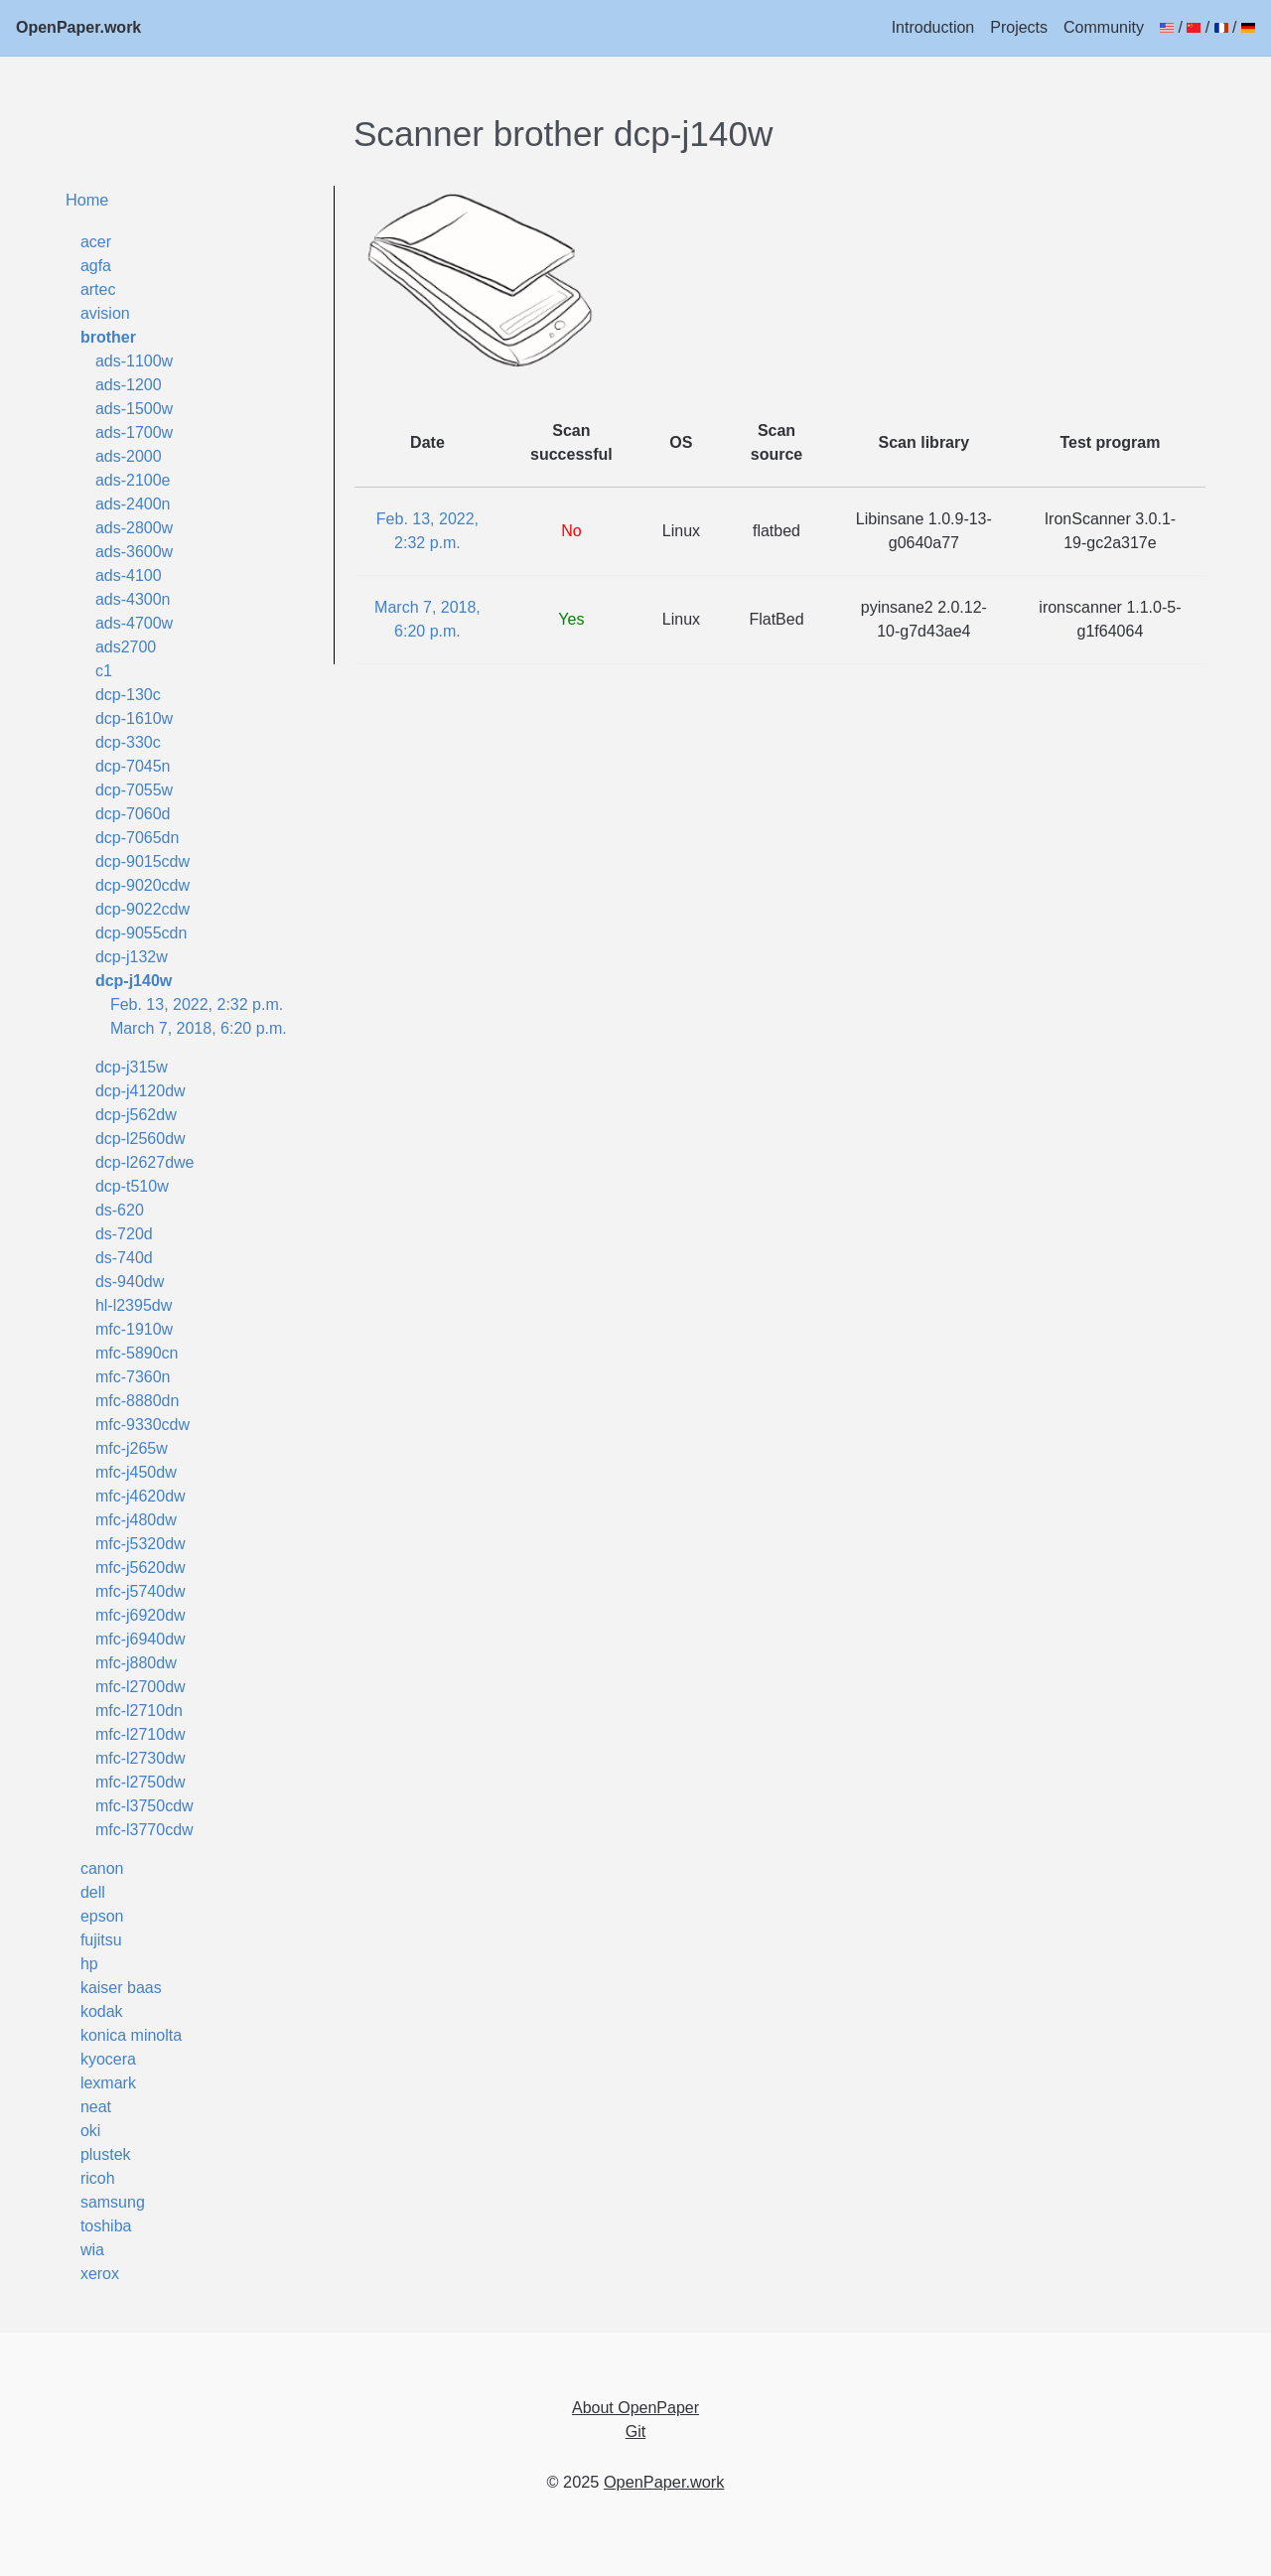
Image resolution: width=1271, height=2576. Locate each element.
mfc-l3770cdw (144, 1829)
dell (92, 1892)
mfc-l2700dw (140, 1686)
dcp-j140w (133, 980)
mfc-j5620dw (140, 1567)
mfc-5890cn (137, 1353)
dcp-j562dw (136, 1114)
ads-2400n (133, 504)
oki (90, 2130)
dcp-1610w (134, 718)
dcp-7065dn (137, 837)
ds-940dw (129, 1281)
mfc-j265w (131, 1448)
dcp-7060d (133, 813)
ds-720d (124, 1233)
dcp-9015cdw (142, 861)
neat (95, 2106)
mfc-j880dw (136, 1662)
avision (105, 313)
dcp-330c (128, 742)
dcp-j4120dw (140, 1090)
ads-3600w (134, 551)
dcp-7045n (133, 766)
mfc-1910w (134, 1329)
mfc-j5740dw (140, 1591)
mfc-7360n (133, 1376)
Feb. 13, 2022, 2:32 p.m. (196, 1004)
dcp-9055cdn (141, 933)
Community (1103, 27)
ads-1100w (134, 361)
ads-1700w (134, 432)
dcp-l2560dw (140, 1138)
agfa (95, 265)
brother (108, 337)
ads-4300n (133, 599)
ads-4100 (128, 575)
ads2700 (125, 647)
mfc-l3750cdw (144, 1805)
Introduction (933, 27)
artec (98, 289)
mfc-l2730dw (140, 1758)
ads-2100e (133, 480)
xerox (99, 2273)
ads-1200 (128, 384)
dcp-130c (128, 694)
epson (102, 1916)
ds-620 (119, 1210)
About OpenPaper (635, 2407)
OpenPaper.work (78, 27)
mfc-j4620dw (140, 1496)
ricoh (97, 2178)
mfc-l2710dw (140, 1734)
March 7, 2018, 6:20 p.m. (198, 1028)
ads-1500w (134, 408)
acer (95, 241)
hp (89, 1963)
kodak (101, 2011)
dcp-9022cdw (142, 909)
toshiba (106, 2226)
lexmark (108, 2083)
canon (102, 1868)
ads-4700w (134, 623)
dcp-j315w (131, 1067)
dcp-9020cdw (142, 885)
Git (635, 2431)
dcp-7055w (134, 790)
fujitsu (101, 1940)
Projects (1019, 27)
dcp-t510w (132, 1186)
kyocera (108, 2059)
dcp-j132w (131, 956)
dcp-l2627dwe (145, 1162)
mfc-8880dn (137, 1400)
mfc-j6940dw (140, 1639)
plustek (105, 2154)
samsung (112, 2202)
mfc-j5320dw (140, 1543)
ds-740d (124, 1257)
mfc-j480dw (136, 1519)
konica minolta (131, 2035)
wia (92, 2249)
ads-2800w (134, 527)
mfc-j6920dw (140, 1615)
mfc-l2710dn (139, 1710)
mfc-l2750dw (140, 1782)
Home (87, 200)
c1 (103, 670)
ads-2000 (128, 456)
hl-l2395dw (133, 1305)
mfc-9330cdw (142, 1424)
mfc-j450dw (136, 1472)
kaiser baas (121, 1987)
